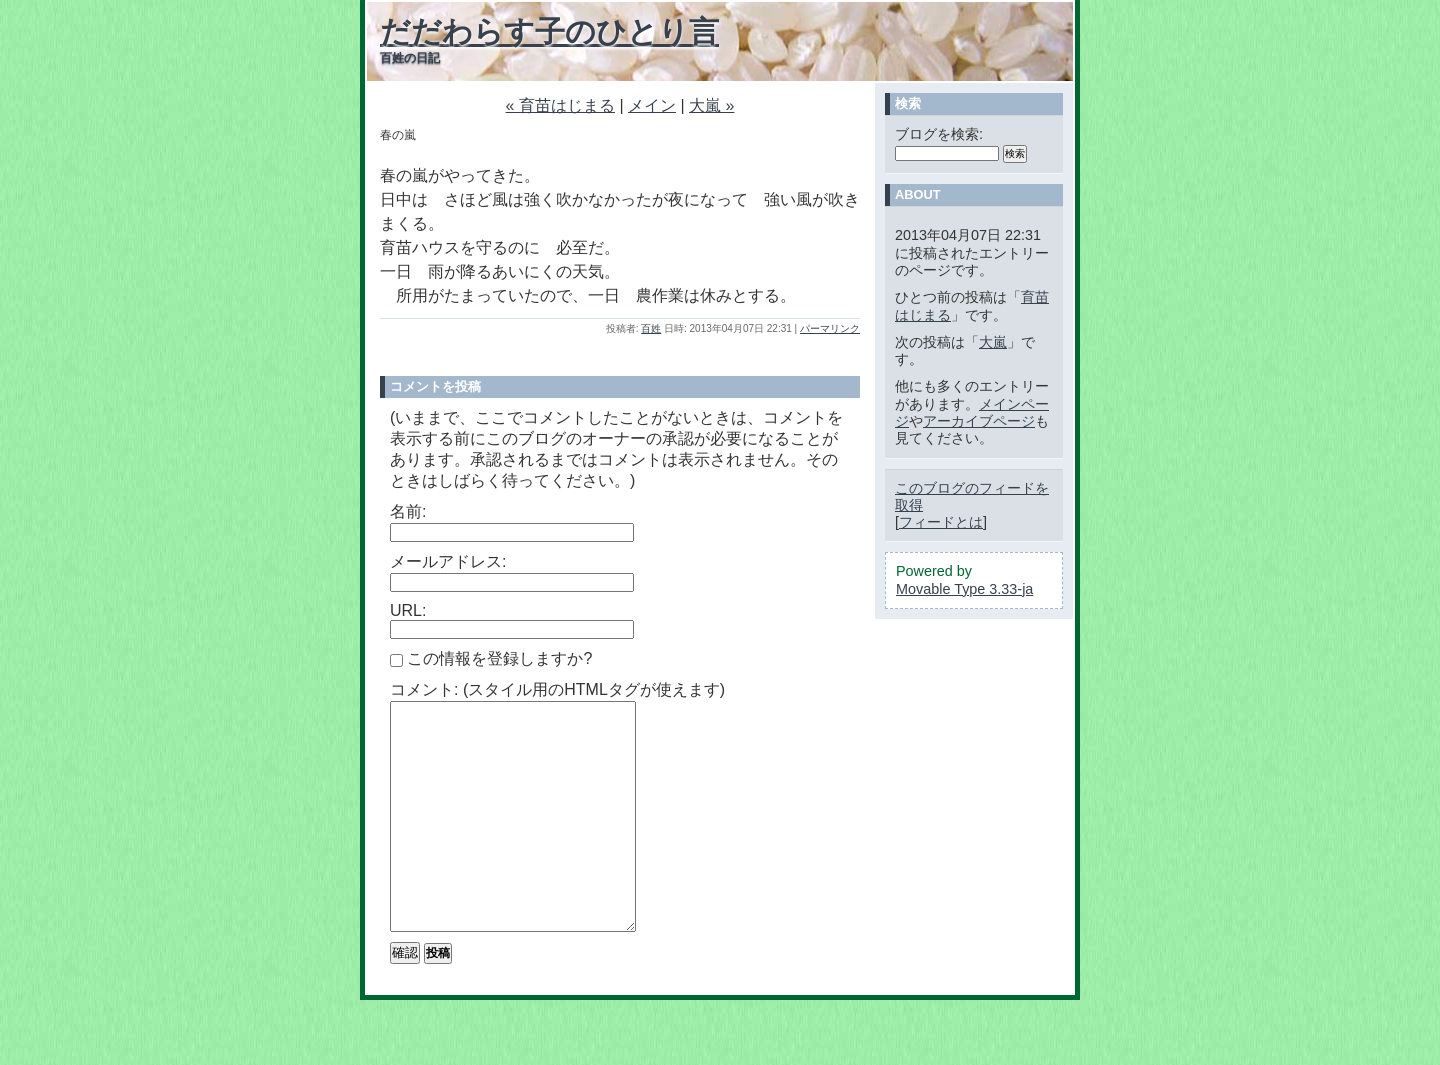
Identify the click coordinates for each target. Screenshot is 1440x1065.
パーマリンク (830, 328)
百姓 (651, 328)
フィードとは (941, 522)
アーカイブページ (979, 421)
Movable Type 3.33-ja (964, 589)
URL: (408, 610)
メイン (652, 105)
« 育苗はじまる (560, 105)
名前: (408, 511)
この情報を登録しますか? (491, 658)
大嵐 (993, 342)
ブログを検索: (939, 134)
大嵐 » (711, 105)
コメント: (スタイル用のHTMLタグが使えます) (557, 689)
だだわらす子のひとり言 (549, 31)
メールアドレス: (448, 561)
